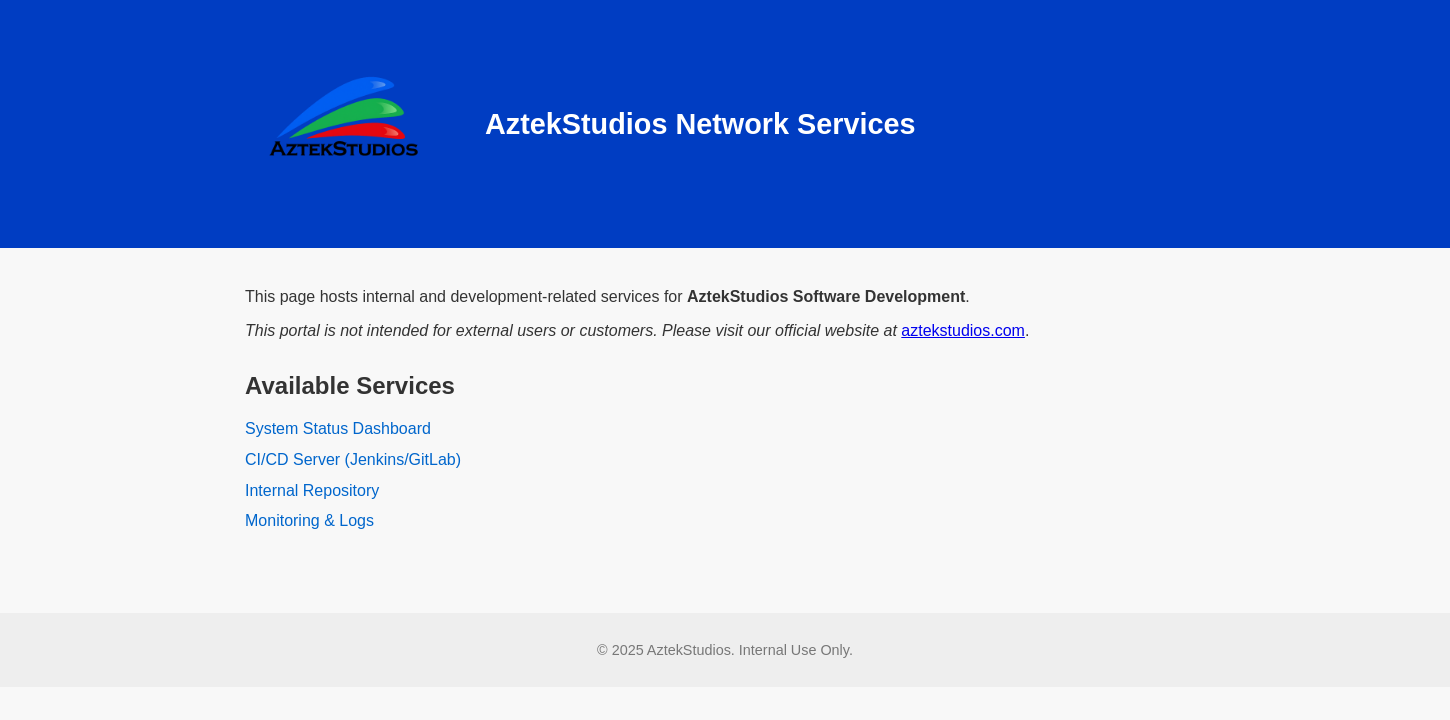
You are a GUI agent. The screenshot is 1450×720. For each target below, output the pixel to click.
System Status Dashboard (338, 428)
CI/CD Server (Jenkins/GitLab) (353, 459)
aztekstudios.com (963, 330)
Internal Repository (312, 490)
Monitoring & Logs (309, 520)
